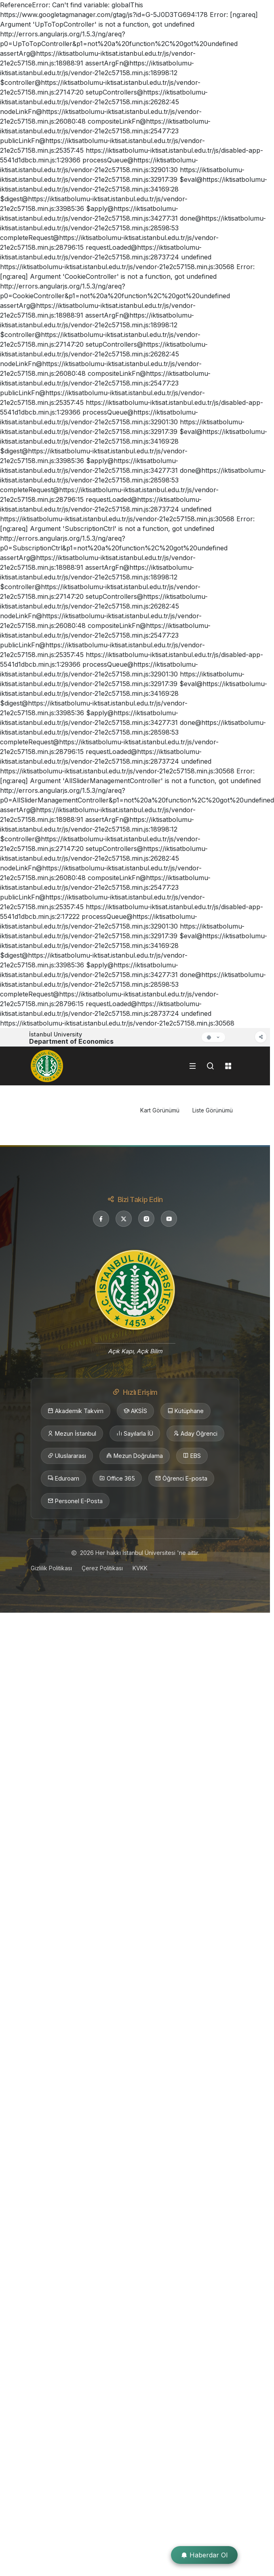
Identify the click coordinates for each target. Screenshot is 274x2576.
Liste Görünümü (212, 1110)
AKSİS (135, 1411)
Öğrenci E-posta (181, 1478)
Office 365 (117, 1478)
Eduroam (63, 1478)
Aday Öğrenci (195, 1433)
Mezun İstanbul (72, 1433)
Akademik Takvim (75, 1411)
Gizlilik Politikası (51, 1568)
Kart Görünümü (159, 1110)
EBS (192, 1455)
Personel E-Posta (75, 1501)
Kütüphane (185, 1411)
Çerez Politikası (102, 1568)
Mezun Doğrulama (134, 1455)
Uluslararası (67, 1455)
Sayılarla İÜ (134, 1433)
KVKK (140, 1568)
